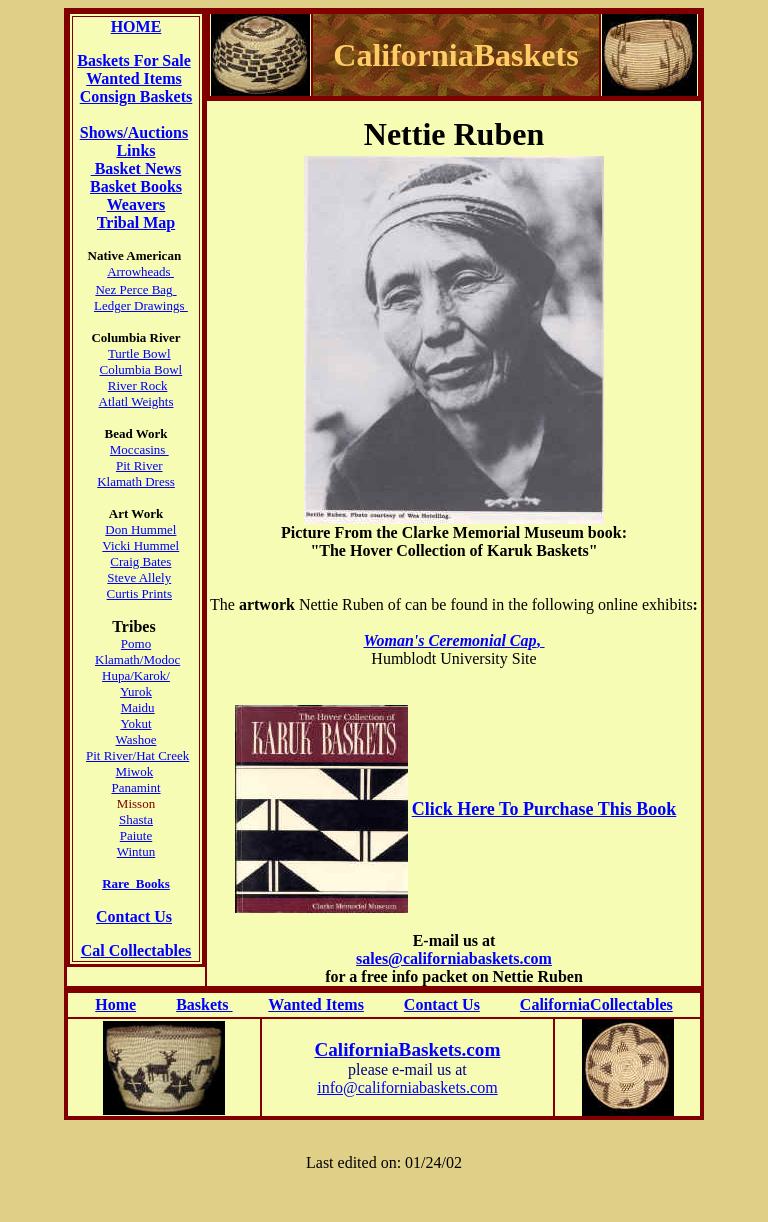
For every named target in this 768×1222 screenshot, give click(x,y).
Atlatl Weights (136, 401)
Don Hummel (140, 529)
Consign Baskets (136, 96)
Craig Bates (140, 561)
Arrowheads (140, 271)
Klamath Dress (136, 481)
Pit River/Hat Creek (137, 755)
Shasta (136, 819)
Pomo (136, 643)
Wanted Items (134, 78)
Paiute (136, 835)
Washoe (136, 739)
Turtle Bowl (139, 353)
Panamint (135, 787)
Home (115, 1004)
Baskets (204, 1004)
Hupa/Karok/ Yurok (136, 683)
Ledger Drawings (141, 305)
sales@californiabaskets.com (454, 958)
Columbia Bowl (141, 369)
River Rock (138, 385)
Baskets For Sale (133, 60)
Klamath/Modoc (137, 659)
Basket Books (136, 186)
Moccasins (139, 449)
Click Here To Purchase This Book (544, 809)
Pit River (139, 465)
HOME (136, 26)
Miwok (135, 771)
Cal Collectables (136, 950)
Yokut (135, 723)
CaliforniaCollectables (596, 1004)
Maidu (138, 707)
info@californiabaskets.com (407, 1087)
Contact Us (134, 916)
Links (135, 150)
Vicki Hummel (140, 545)
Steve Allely (139, 577)
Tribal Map (136, 222)
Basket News (136, 168)
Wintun (136, 851)
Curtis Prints (139, 593)
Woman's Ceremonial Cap (449, 640)
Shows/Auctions (134, 132)
